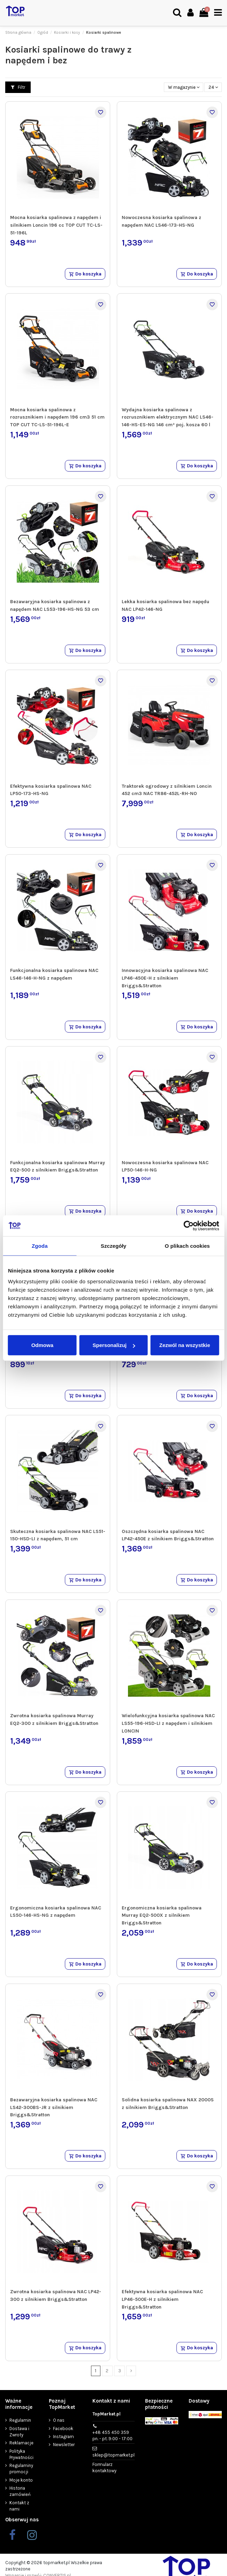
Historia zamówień (20, 2491)
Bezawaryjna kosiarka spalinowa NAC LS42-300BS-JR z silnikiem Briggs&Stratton (53, 2107)
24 (213, 87)
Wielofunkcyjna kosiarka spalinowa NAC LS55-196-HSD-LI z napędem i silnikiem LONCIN (168, 1723)
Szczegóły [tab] (113, 1245)
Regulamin (20, 2420)
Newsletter (64, 2444)
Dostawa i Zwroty (19, 2431)
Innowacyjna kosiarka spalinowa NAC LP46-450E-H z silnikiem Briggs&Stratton (165, 977)
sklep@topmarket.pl (113, 2455)
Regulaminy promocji (21, 2468)
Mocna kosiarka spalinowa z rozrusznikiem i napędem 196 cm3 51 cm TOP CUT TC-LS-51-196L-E (57, 417)
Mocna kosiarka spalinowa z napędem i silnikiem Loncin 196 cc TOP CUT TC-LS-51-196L (56, 225)
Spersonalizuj (113, 1345)
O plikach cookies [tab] (187, 1245)
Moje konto (21, 2480)
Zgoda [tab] (40, 1245)
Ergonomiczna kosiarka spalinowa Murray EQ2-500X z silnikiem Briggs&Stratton (162, 1915)
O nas (59, 2420)
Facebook (63, 2428)
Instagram (63, 2436)
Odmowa (42, 1345)
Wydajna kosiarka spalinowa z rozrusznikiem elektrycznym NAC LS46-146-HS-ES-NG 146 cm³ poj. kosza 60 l (167, 417)
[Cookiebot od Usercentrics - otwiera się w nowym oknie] (188, 1225)
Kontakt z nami (19, 2506)
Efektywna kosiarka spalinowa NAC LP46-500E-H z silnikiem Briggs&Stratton (162, 2299)
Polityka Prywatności (21, 2454)
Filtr (18, 87)
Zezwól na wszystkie (184, 1345)
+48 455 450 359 (112, 2436)
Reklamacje (21, 2442)
